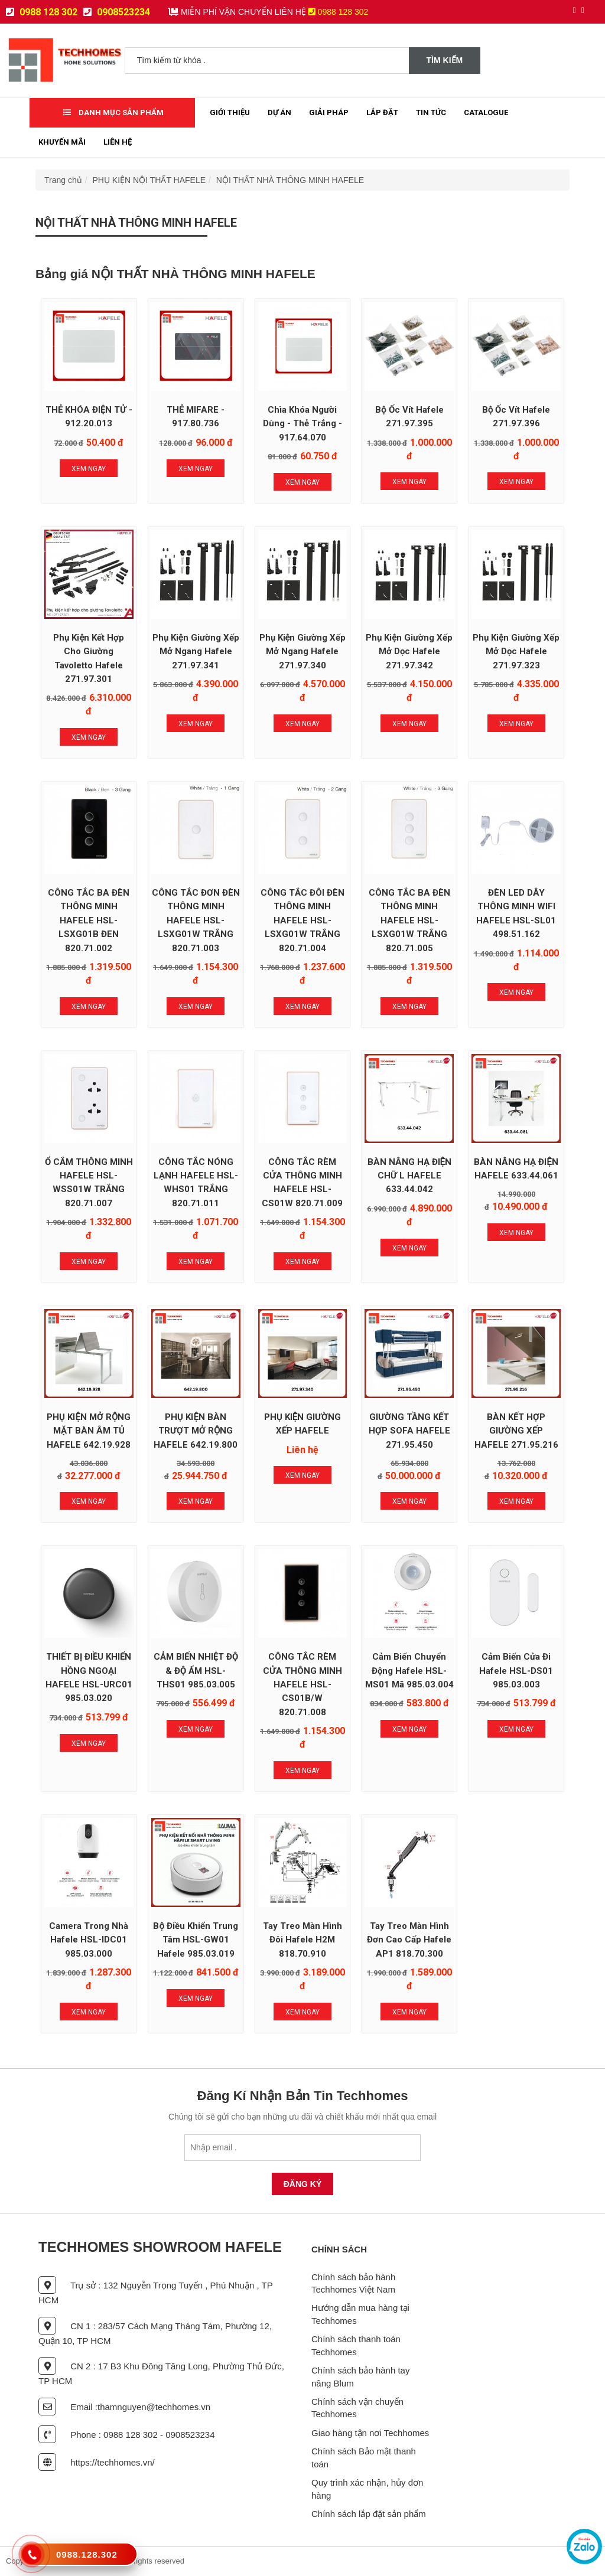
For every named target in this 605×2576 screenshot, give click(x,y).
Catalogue (486, 112)
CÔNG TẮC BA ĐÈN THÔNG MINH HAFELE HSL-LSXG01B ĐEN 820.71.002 (88, 920)
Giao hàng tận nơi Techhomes (370, 2433)
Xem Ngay (88, 469)
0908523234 (116, 12)
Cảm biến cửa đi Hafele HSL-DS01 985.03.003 (516, 1670)
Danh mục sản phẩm (113, 112)
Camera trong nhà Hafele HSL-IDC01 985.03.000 (88, 1940)
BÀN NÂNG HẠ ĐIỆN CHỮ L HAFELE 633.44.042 (409, 1176)
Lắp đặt (382, 112)
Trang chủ (63, 180)
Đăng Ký (303, 2184)
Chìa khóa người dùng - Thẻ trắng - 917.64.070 (302, 423)
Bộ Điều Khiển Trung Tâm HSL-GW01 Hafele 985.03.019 (195, 1940)
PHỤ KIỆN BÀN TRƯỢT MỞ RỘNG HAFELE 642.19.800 (196, 1431)
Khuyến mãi (62, 142)
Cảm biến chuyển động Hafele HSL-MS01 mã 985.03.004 (409, 1670)
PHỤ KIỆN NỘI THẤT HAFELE (149, 180)
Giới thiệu (230, 112)
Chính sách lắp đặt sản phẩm (368, 2514)
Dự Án (279, 112)
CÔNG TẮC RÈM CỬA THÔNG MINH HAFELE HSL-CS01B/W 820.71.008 (302, 1684)
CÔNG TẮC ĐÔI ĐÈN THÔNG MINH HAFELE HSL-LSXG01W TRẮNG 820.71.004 (302, 920)
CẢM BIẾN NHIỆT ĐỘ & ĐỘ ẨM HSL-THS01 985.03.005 (196, 1670)
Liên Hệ (117, 142)
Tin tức (431, 112)
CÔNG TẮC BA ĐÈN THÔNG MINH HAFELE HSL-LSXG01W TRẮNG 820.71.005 (409, 920)
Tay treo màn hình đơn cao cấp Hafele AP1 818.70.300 (409, 1940)
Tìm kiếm (445, 60)
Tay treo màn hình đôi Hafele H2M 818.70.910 (302, 1940)
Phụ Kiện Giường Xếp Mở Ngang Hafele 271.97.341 (195, 651)
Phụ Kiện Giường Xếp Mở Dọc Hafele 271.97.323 (516, 651)
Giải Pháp (329, 112)
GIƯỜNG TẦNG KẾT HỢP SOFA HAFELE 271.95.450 (409, 1431)
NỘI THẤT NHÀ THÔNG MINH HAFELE (290, 180)
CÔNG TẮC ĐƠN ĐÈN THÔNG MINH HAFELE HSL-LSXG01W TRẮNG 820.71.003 (196, 920)
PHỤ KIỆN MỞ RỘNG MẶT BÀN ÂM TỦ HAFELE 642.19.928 (89, 1431)
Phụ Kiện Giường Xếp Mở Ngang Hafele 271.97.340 (302, 651)
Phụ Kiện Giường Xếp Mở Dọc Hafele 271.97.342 (409, 651)
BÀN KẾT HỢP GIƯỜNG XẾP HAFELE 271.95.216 (516, 1431)
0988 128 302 (41, 12)
